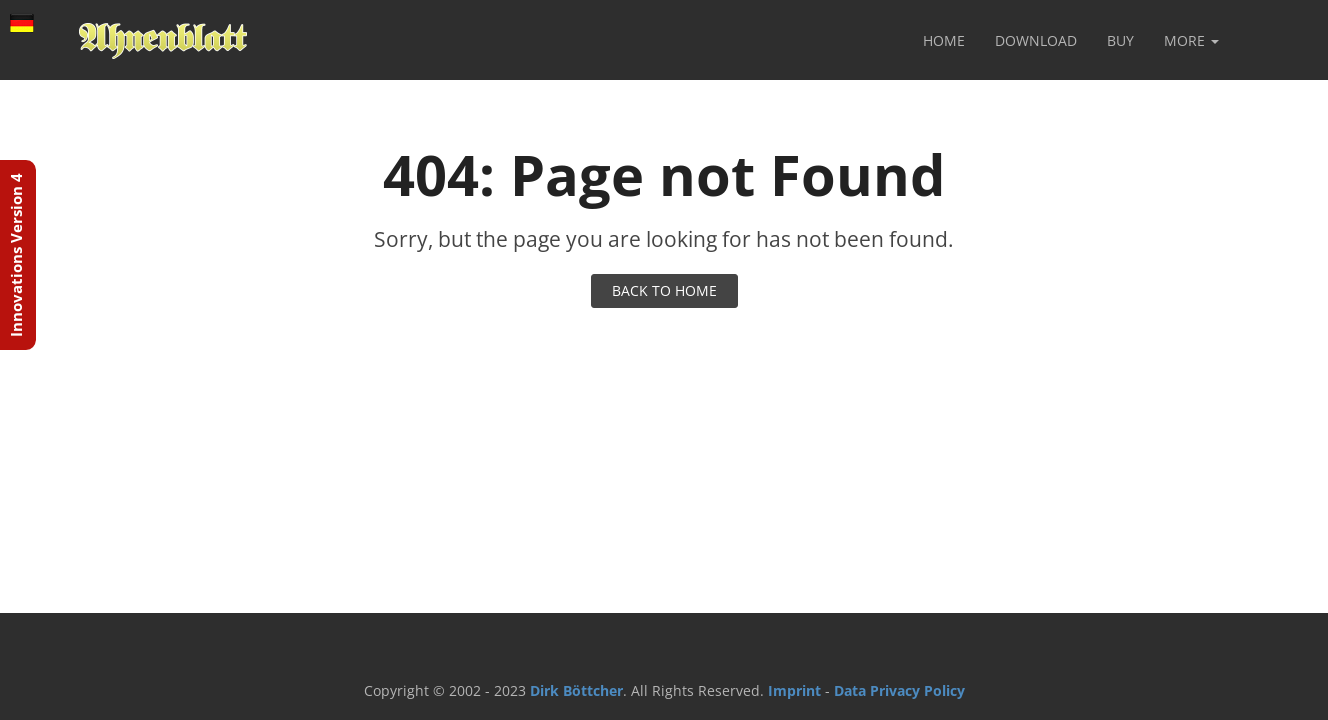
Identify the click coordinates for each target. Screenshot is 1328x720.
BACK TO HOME (664, 290)
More (1191, 40)
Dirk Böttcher (576, 690)
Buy (1120, 40)
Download (1036, 40)
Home (944, 40)
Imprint (794, 690)
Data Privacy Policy (899, 690)
